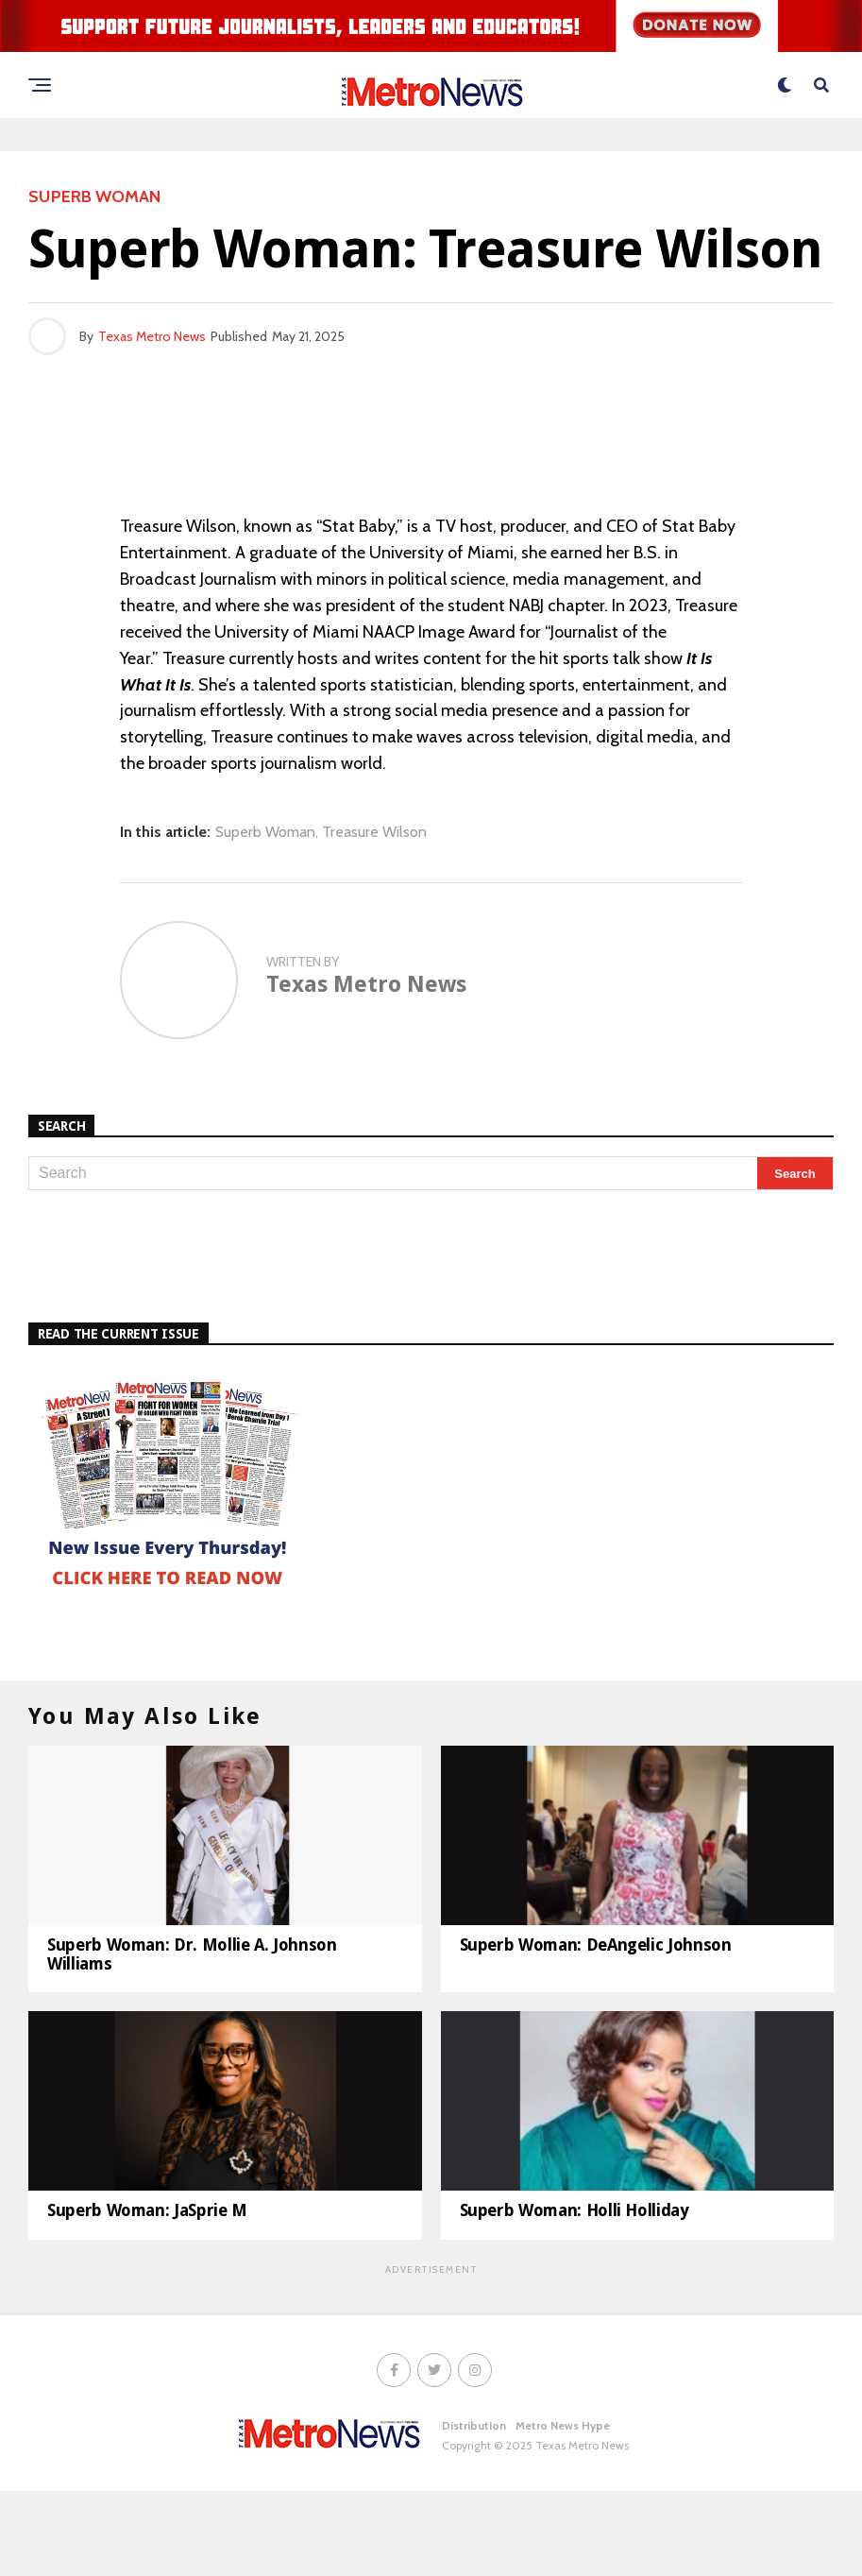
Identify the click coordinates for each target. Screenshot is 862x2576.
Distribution (474, 2510)
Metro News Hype (563, 2510)
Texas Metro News (152, 336)
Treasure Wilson (374, 832)
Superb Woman (265, 832)
